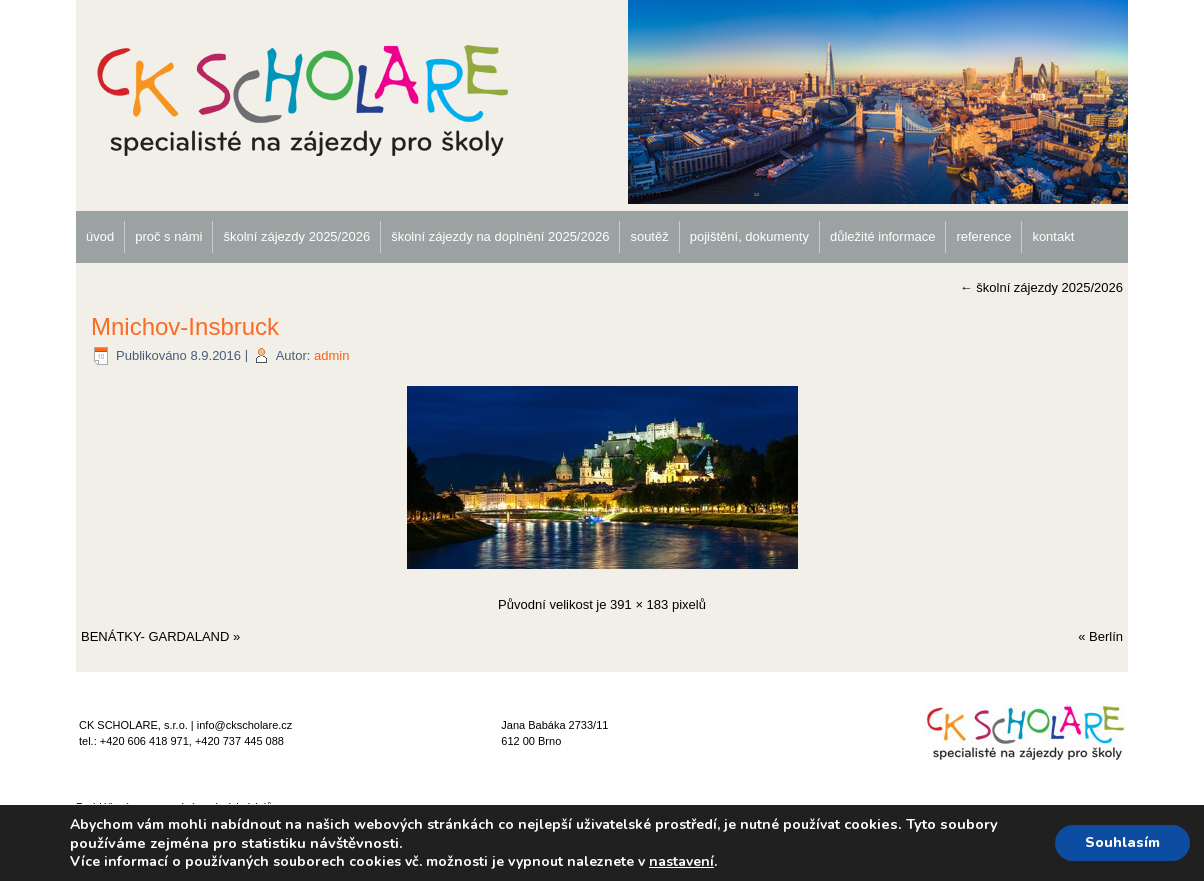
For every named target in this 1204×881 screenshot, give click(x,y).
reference (983, 236)
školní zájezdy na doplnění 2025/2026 (500, 236)
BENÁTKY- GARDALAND (155, 636)
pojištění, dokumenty (749, 236)
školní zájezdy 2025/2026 (296, 236)
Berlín (1106, 636)
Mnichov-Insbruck (185, 326)
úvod (100, 236)
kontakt (1053, 236)
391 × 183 (639, 604)
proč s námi (168, 236)
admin (331, 355)
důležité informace (883, 236)
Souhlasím (1122, 842)
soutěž (649, 236)
